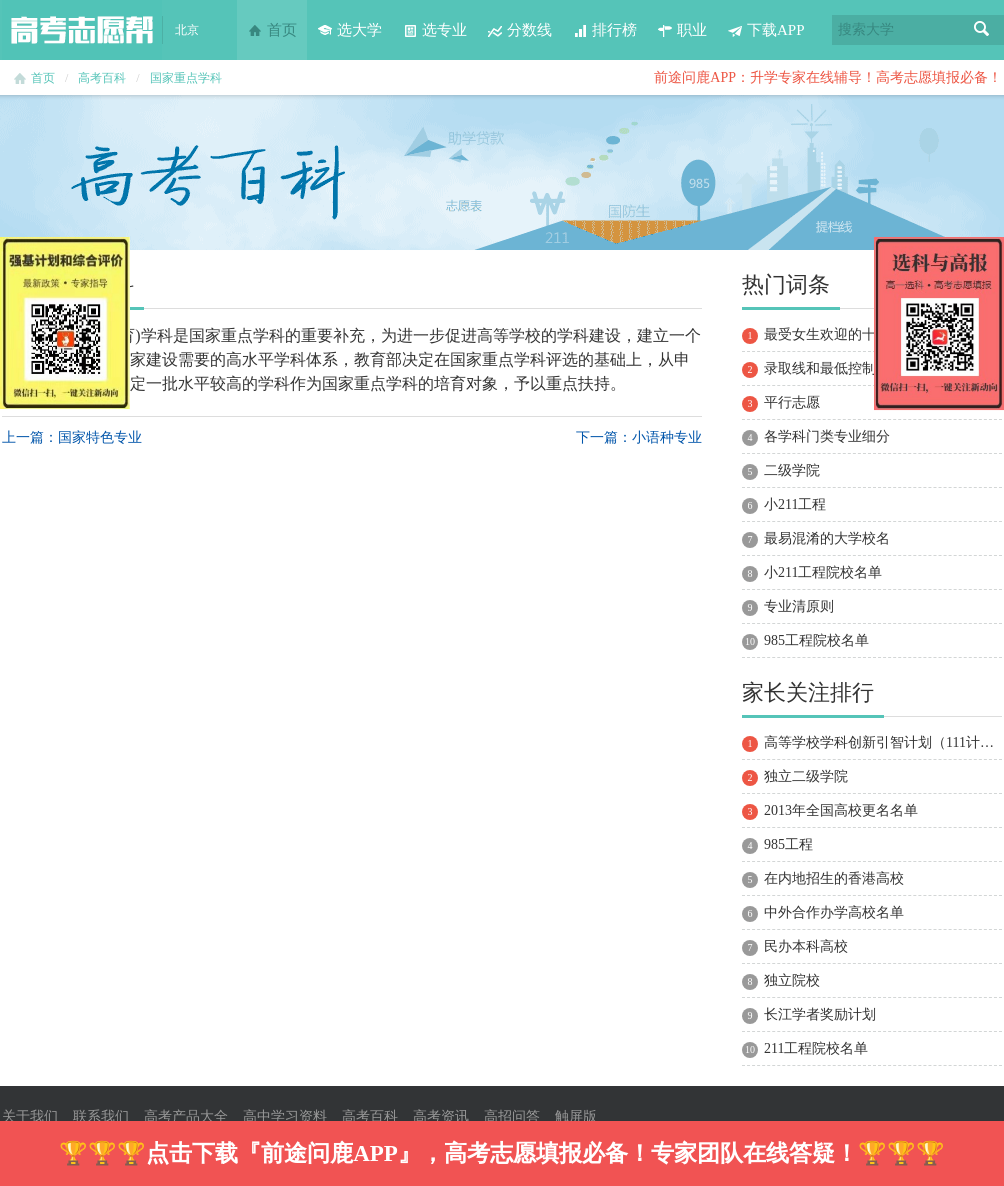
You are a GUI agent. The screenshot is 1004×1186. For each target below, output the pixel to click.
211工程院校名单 (816, 1048)
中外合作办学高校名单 (834, 912)
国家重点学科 (186, 78)
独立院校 (792, 980)
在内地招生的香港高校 (834, 878)
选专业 (434, 30)
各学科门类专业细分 (827, 436)
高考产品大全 (186, 1116)
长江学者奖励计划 (820, 1014)
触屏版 (576, 1116)
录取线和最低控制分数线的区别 (862, 368)
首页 (272, 30)
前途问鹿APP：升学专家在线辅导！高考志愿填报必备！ (828, 77)
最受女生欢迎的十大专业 (841, 334)
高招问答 (512, 1116)
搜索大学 (866, 29)
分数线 (519, 30)
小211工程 (795, 504)
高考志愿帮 (82, 30)
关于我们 (30, 1116)
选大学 (349, 30)
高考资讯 (441, 1116)
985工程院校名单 (816, 640)
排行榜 (604, 30)
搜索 (982, 30)
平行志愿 (792, 402)
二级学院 (792, 470)
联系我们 (101, 1116)
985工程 (788, 844)
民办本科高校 (806, 946)
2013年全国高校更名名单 (841, 810)
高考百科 (102, 78)
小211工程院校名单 (823, 572)
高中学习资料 (285, 1116)
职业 (682, 30)
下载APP (766, 30)
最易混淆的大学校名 (827, 538)
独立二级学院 (806, 776)
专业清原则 (799, 606)
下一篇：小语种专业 (639, 437)
